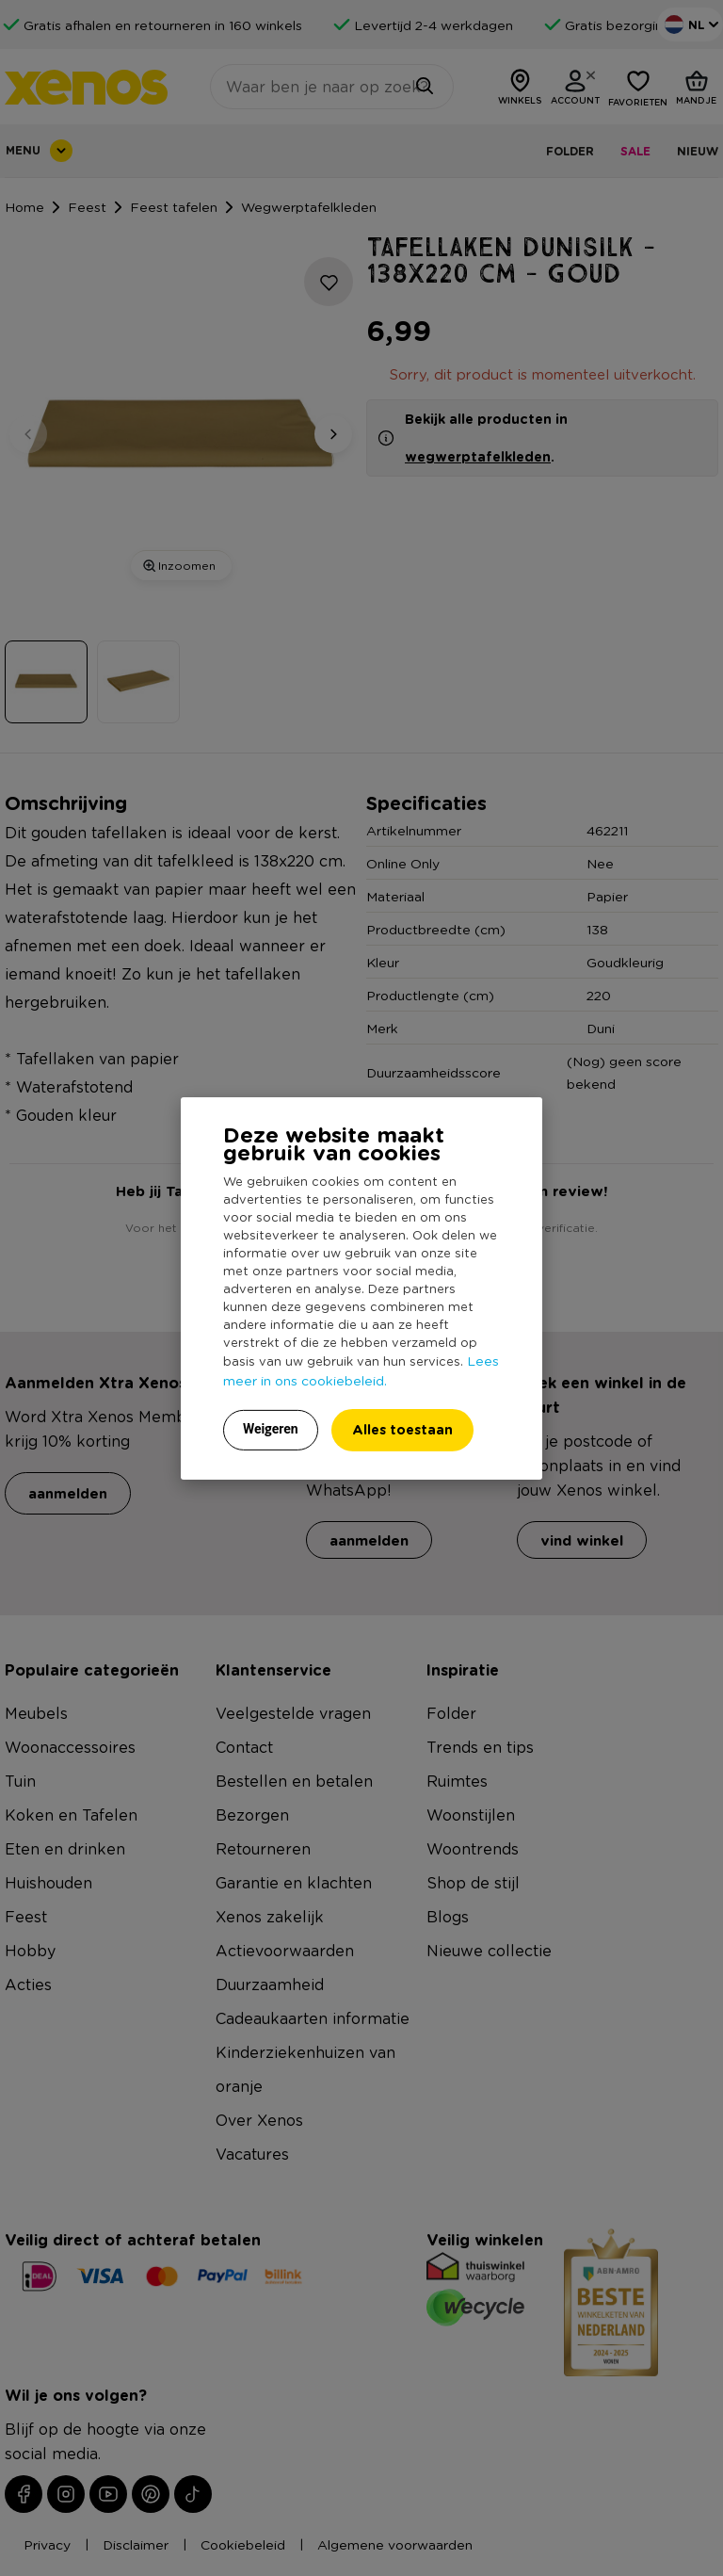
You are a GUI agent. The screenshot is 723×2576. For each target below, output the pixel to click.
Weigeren (270, 1428)
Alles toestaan (402, 1429)
